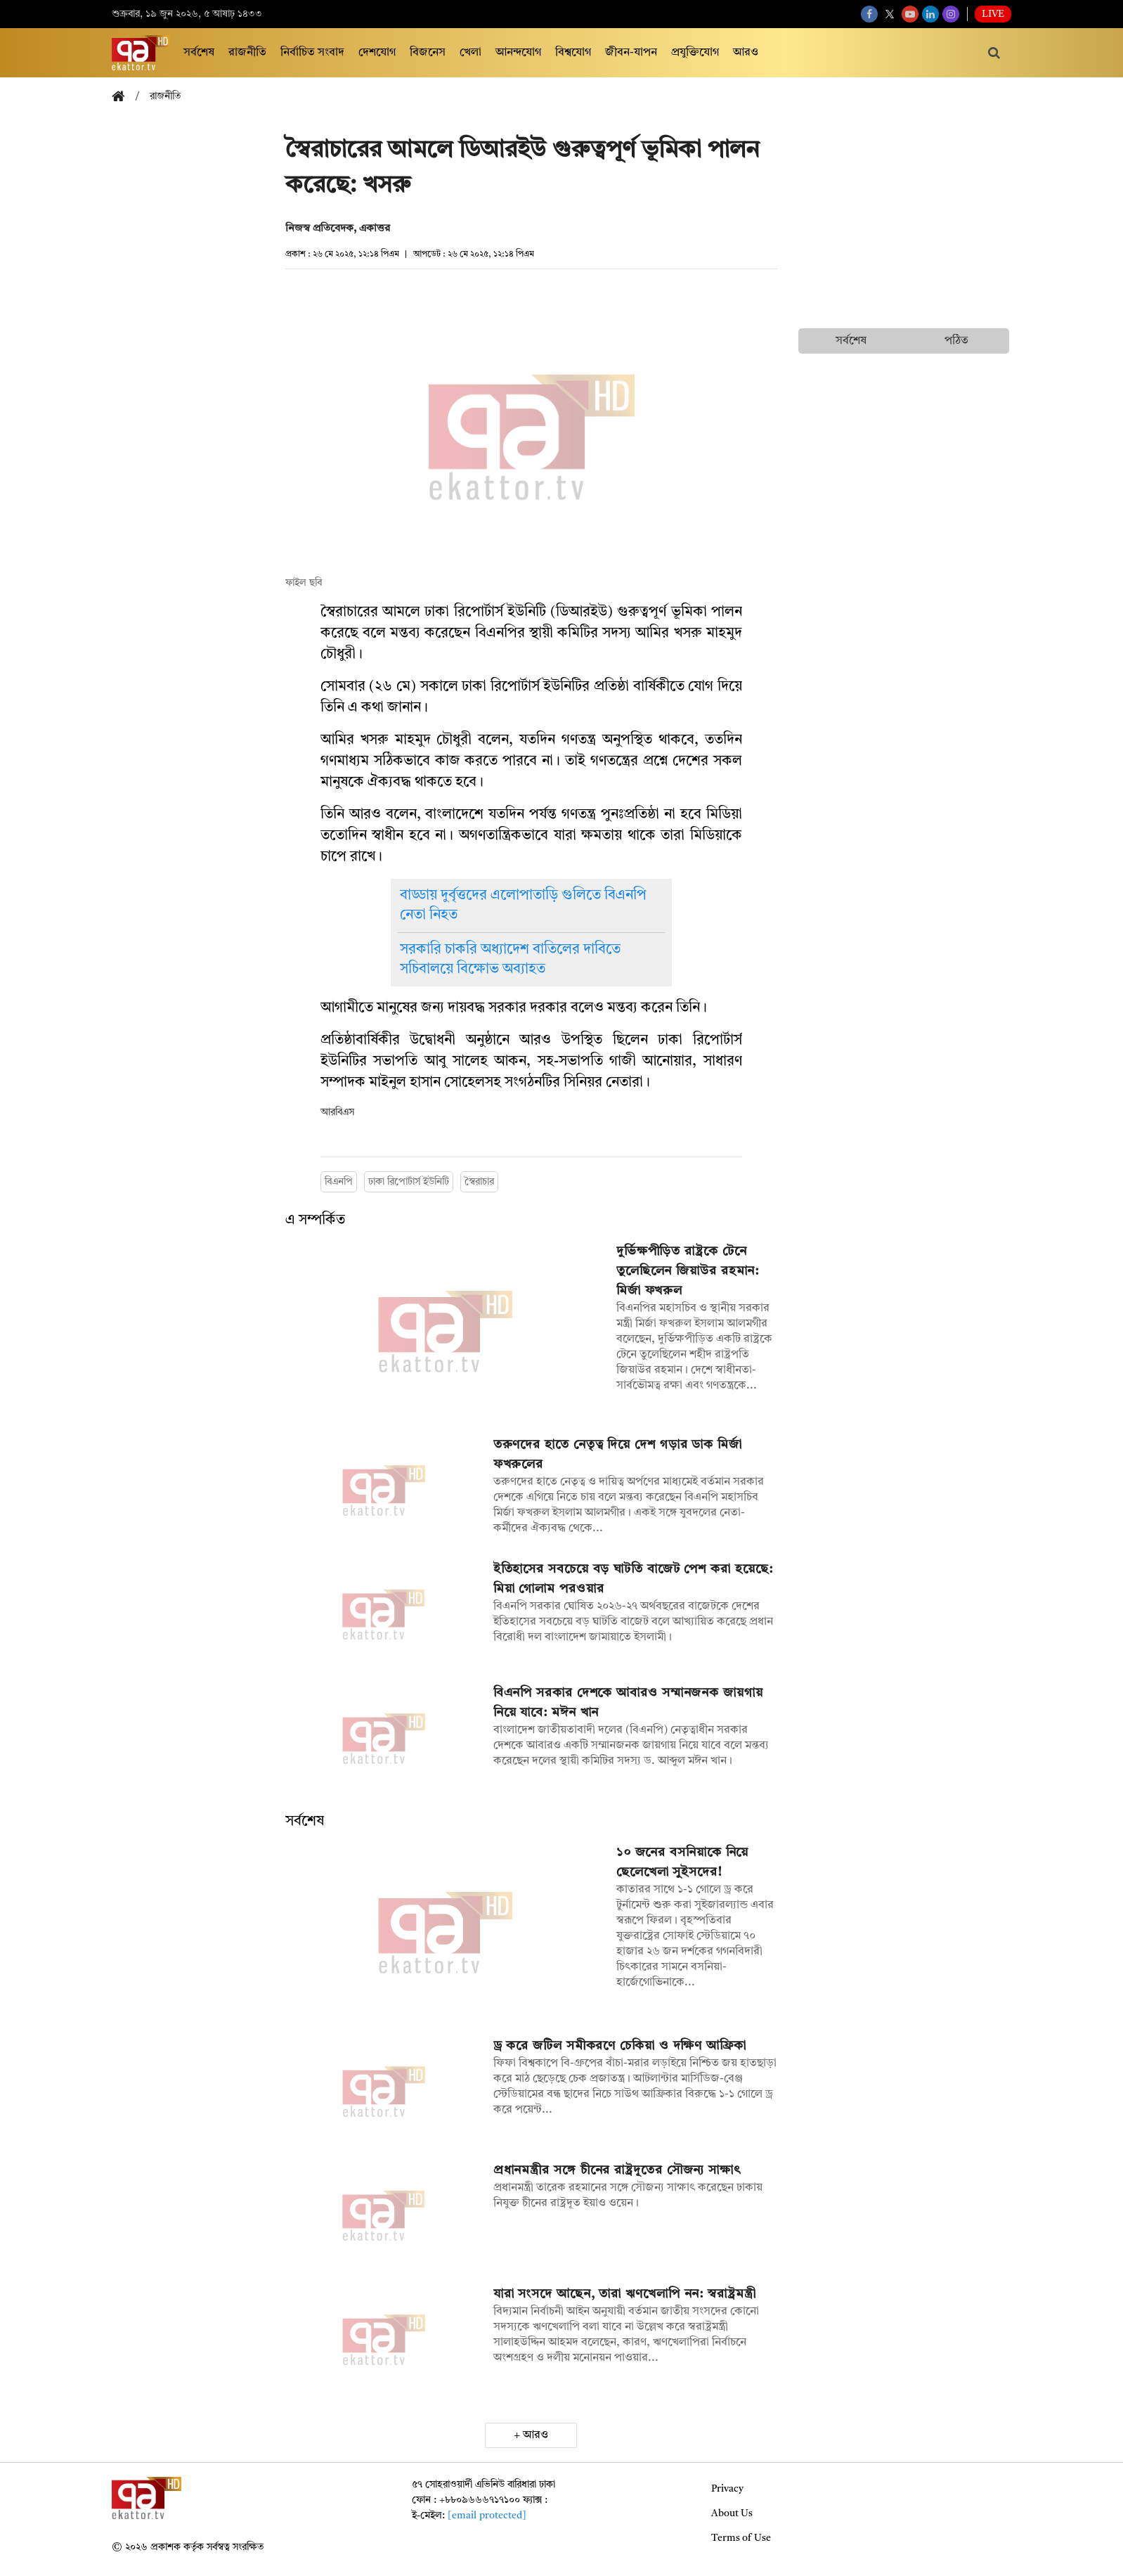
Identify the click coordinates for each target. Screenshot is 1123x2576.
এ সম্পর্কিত (315, 1220)
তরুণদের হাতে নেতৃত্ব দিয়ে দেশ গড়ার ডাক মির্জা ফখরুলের (617, 1454)
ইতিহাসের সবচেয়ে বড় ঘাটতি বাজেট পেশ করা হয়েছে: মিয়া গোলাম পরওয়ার (633, 1579)
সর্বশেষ (198, 52)
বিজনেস (428, 52)
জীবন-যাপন (631, 52)
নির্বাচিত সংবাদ (312, 52)
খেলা (470, 52)
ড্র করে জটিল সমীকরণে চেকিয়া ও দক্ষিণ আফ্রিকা (619, 2046)
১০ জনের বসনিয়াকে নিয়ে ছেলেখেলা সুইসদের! (682, 1862)
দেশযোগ (377, 52)
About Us (732, 2513)
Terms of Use (741, 2538)
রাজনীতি (247, 52)
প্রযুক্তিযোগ (695, 52)
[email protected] (487, 2515)
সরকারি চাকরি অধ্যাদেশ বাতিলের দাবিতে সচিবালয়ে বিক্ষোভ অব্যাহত (510, 960)
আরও (745, 52)
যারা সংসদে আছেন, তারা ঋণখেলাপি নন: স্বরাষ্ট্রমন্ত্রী (624, 2294)
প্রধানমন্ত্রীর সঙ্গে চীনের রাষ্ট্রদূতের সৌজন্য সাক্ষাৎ (617, 2170)
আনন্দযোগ (518, 52)
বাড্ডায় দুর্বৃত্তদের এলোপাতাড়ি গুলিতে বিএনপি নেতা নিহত (523, 905)
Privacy (727, 2489)
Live (993, 14)
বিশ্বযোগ (573, 52)
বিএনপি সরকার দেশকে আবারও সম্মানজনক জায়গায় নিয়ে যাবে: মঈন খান (628, 1703)
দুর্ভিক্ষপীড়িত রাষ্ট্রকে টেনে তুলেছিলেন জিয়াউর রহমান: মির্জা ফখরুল (687, 1271)
